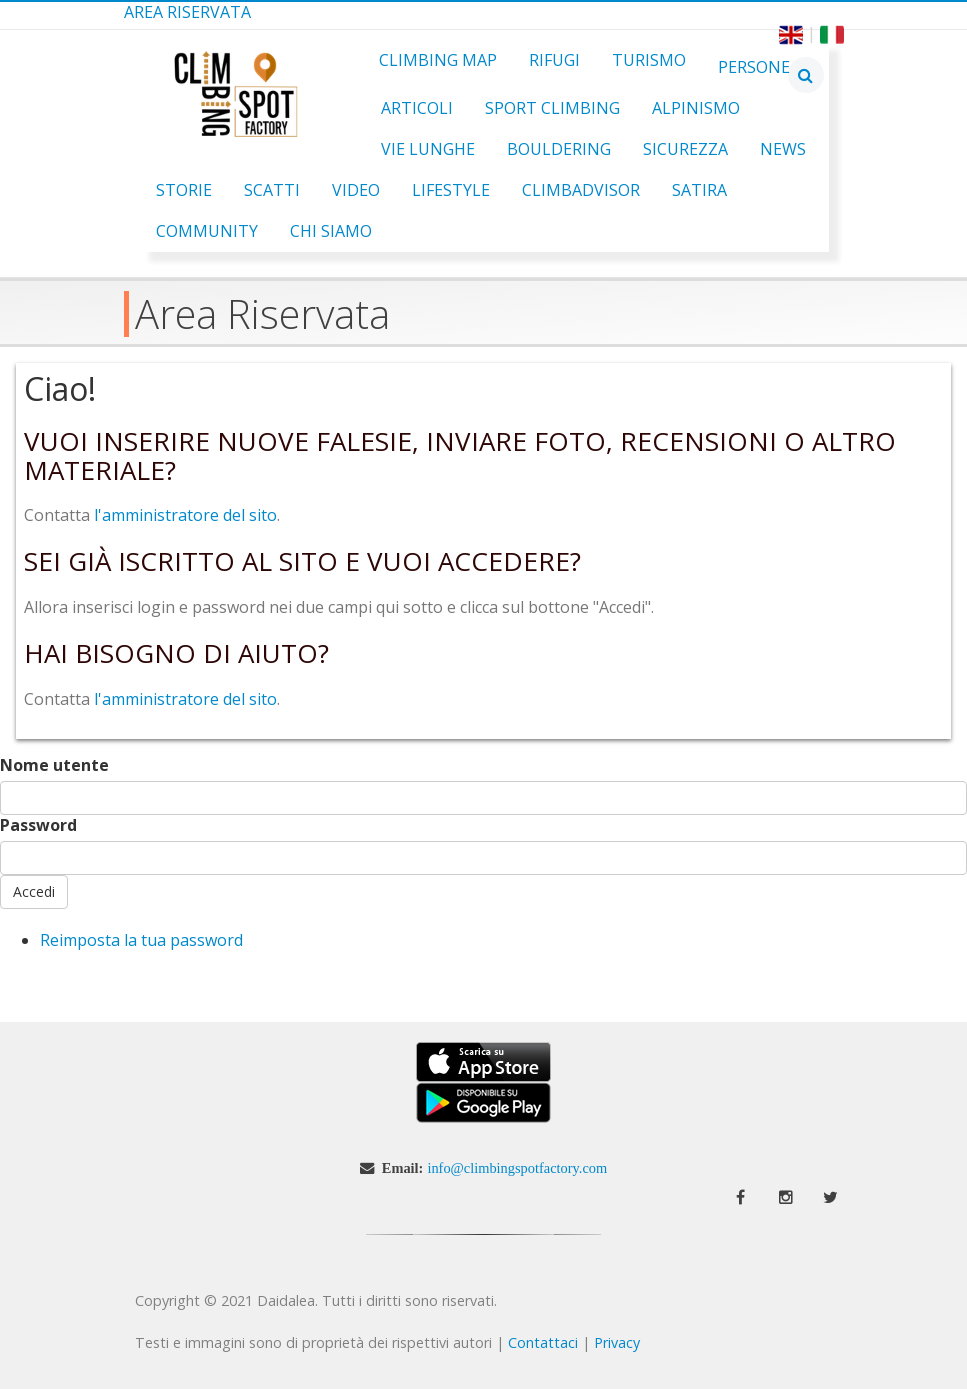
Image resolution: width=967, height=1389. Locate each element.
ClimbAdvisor (581, 190)
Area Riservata (187, 12)
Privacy (617, 1342)
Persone (754, 67)
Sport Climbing (552, 108)
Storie (184, 190)
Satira (699, 190)
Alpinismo (696, 108)
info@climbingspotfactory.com (517, 1168)
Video (356, 190)
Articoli (417, 108)
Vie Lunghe (428, 149)
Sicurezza (685, 149)
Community (207, 231)
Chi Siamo (331, 231)
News (783, 149)
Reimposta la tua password (141, 940)
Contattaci (543, 1342)
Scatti (272, 190)
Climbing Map (438, 60)
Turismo (649, 60)
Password (38, 825)
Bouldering (559, 149)
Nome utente (54, 765)
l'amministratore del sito (185, 515)
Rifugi (554, 60)
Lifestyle (451, 190)
